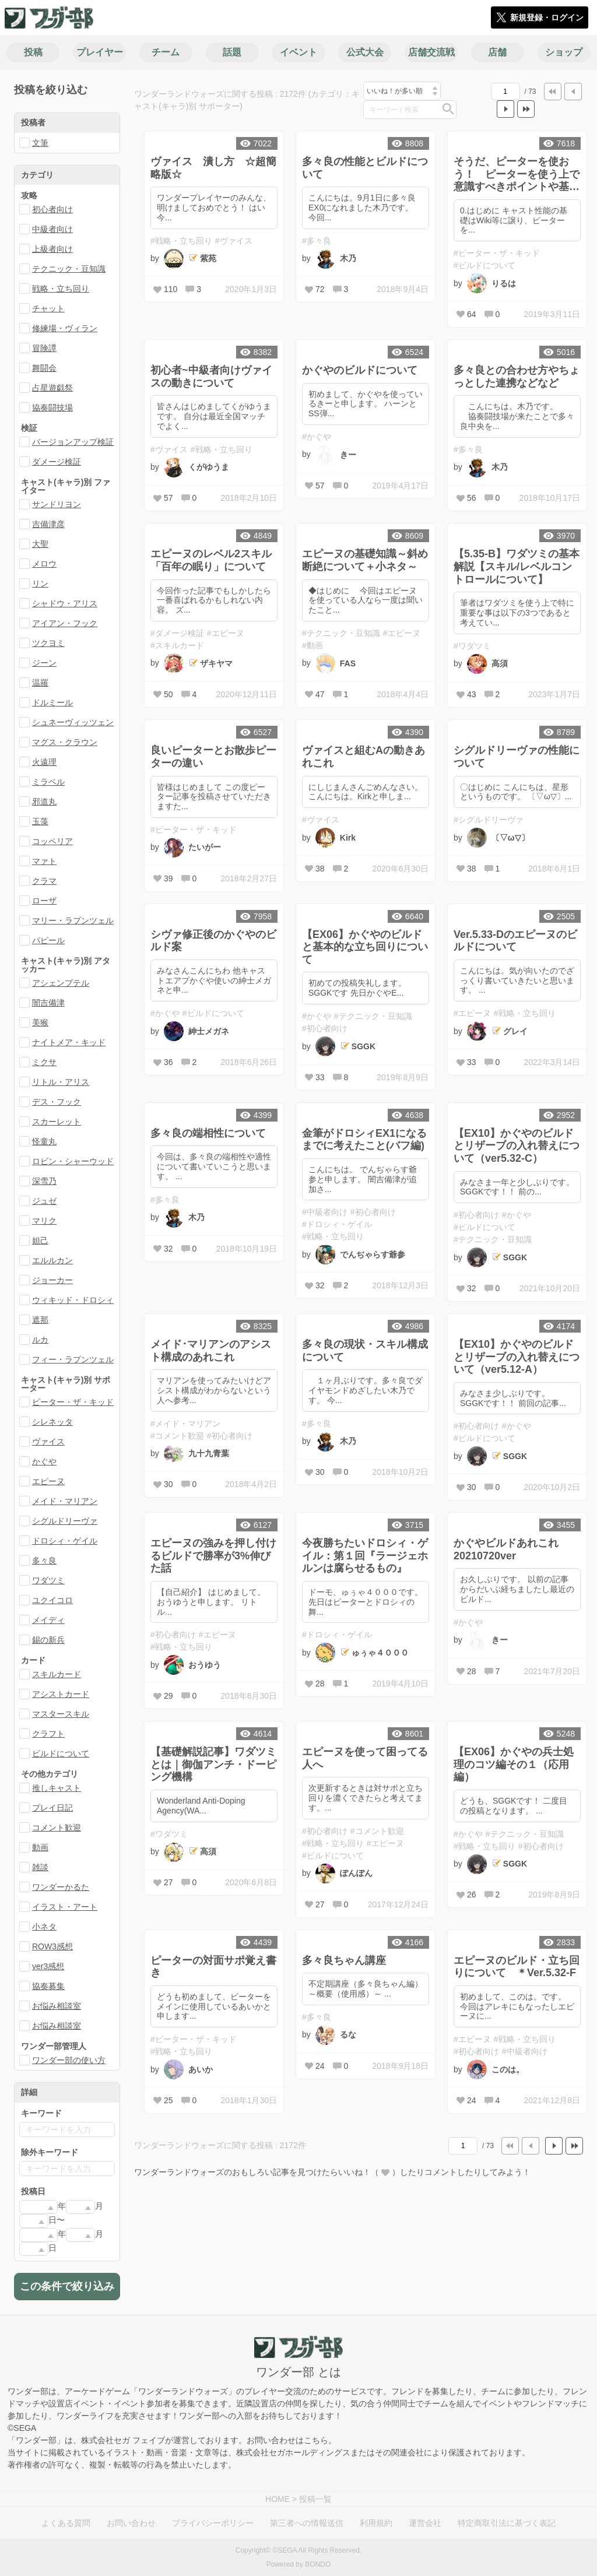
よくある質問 (65, 2523)
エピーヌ (48, 1481)
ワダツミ (48, 1580)
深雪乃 (44, 1181)
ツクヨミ (48, 643)
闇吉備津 (48, 1002)
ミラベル (48, 781)
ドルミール (52, 702)
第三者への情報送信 (306, 2523)
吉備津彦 (48, 524)
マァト (44, 861)
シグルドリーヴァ (64, 1521)
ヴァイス (48, 1441)
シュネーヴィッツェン (73, 722)
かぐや (44, 1461)
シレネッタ (52, 1421)
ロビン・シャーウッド (73, 1161)
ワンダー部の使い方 (69, 2060)
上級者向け (52, 249)
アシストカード (60, 1694)
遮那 (40, 1319)
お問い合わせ (131, 2523)
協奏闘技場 (52, 407)
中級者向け (52, 229)
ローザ (44, 900)
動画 (40, 1847)
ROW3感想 (52, 1946)
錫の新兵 (48, 1639)
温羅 (40, 682)
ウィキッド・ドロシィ (73, 1300)
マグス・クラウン (64, 742)
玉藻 (40, 821)
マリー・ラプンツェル (73, 920)
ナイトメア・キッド (69, 1042)
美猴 (40, 1022)
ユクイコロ (52, 1600)
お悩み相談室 (56, 2006)
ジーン (44, 662)
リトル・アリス (60, 1082)
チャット (48, 308)
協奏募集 (48, 1986)
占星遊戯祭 (52, 387)
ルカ (40, 1339)
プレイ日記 (52, 1807)
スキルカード (56, 1674)
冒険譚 (44, 348)
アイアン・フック (64, 623)
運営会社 (425, 2523)
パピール (48, 940)
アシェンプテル (60, 982)
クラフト (48, 1733)
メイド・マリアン (64, 1501)
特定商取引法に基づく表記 (507, 2523)
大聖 (40, 544)
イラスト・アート (64, 1906)
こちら (316, 2440)
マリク (44, 1220)
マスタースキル (60, 1713)
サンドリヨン (56, 504)
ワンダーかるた (60, 1887)
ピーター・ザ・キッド (73, 1402)
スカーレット (56, 1121)
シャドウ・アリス (64, 603)
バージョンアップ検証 (73, 442)
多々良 (44, 1560)
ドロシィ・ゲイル (64, 1540)
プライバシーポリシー (213, 2523)
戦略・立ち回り (60, 288)
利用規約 (376, 2523)
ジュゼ (44, 1201)
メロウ (44, 563)
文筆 (40, 142)
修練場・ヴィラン (64, 328)
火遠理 (44, 762)
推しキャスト (56, 1788)
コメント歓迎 (56, 1827)
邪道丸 (44, 801)
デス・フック (56, 1101)
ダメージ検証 (56, 461)
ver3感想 (48, 1966)
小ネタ (44, 1926)
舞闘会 (44, 367)
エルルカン (52, 1260)
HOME (277, 2499)
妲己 (40, 1240)
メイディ (48, 1620)
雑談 (40, 1867)
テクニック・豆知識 (69, 268)
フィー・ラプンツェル (73, 1359)
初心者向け (52, 209)
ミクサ (44, 1062)
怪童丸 (44, 1141)
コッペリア (52, 841)
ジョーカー (52, 1280)
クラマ (44, 880)
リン (40, 583)
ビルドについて (60, 1753)
